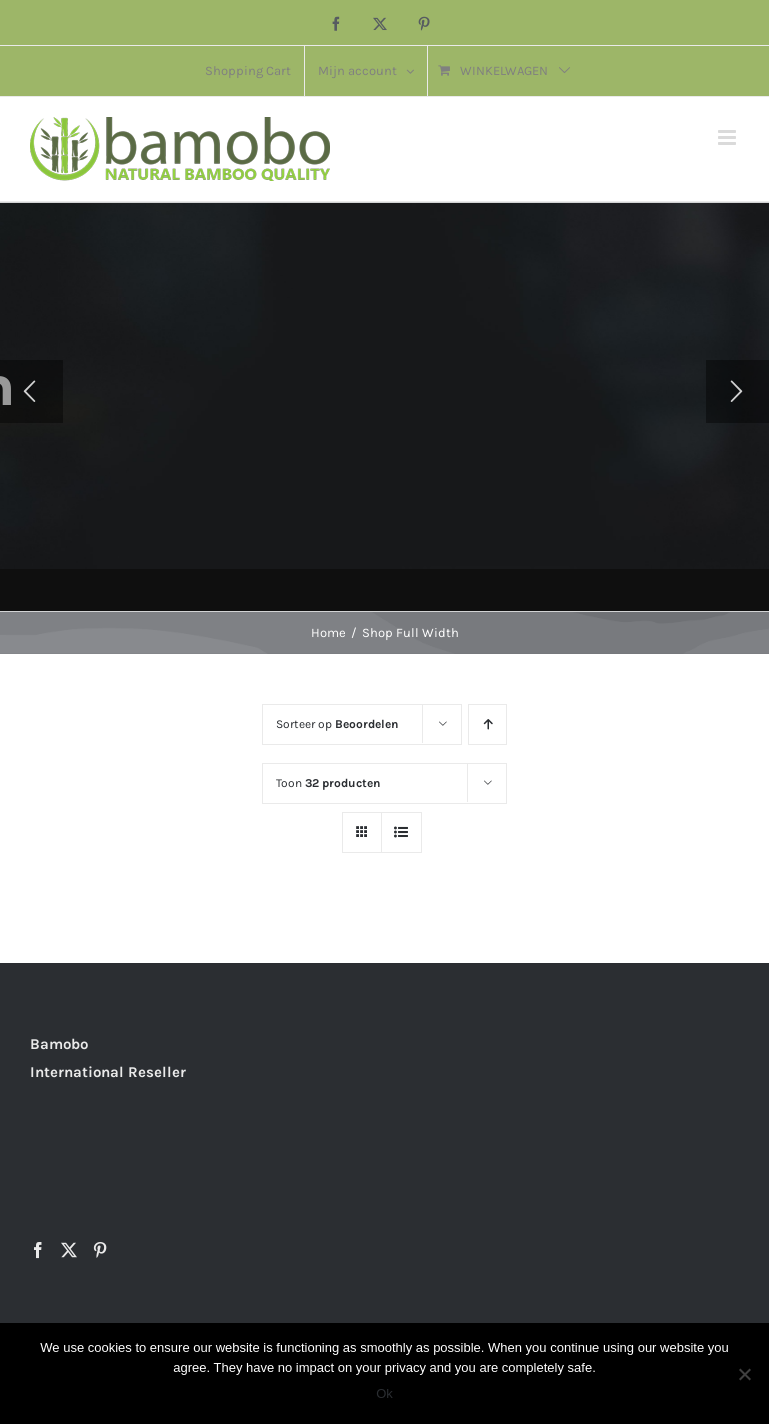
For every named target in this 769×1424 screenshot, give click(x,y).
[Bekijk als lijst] (401, 832)
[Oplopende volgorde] (487, 724)
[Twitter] (69, 1250)
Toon (328, 783)
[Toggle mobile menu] (728, 137)
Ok (384, 1393)
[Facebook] (38, 1250)
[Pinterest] (100, 1250)
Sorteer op (337, 724)
